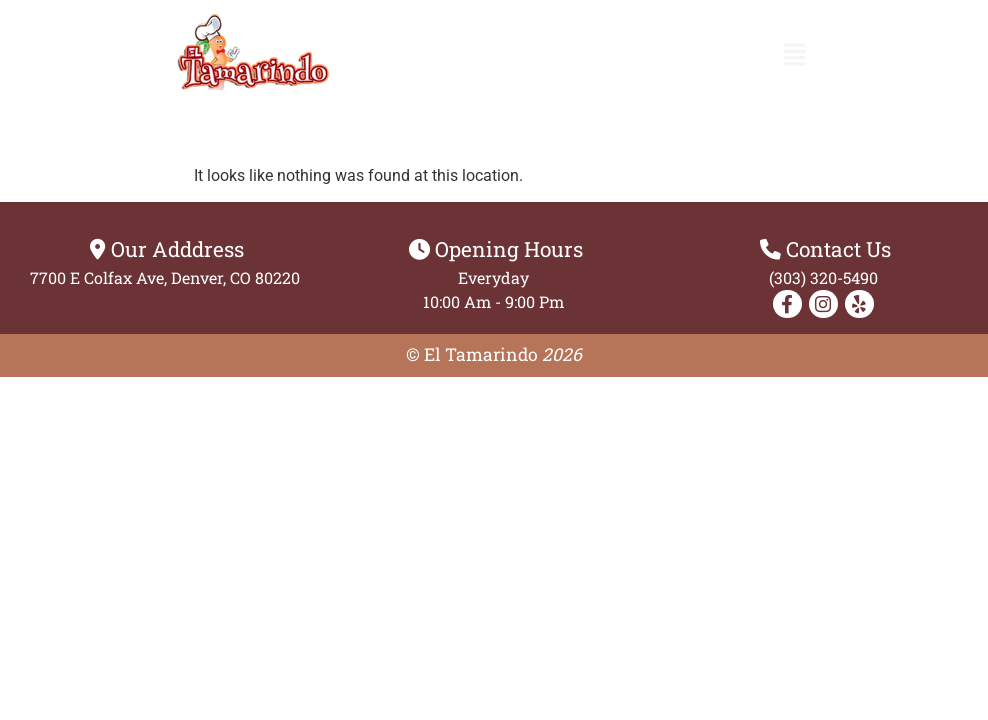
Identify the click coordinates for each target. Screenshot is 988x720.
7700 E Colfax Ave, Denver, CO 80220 (165, 277)
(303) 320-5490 (823, 277)
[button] (795, 56)
